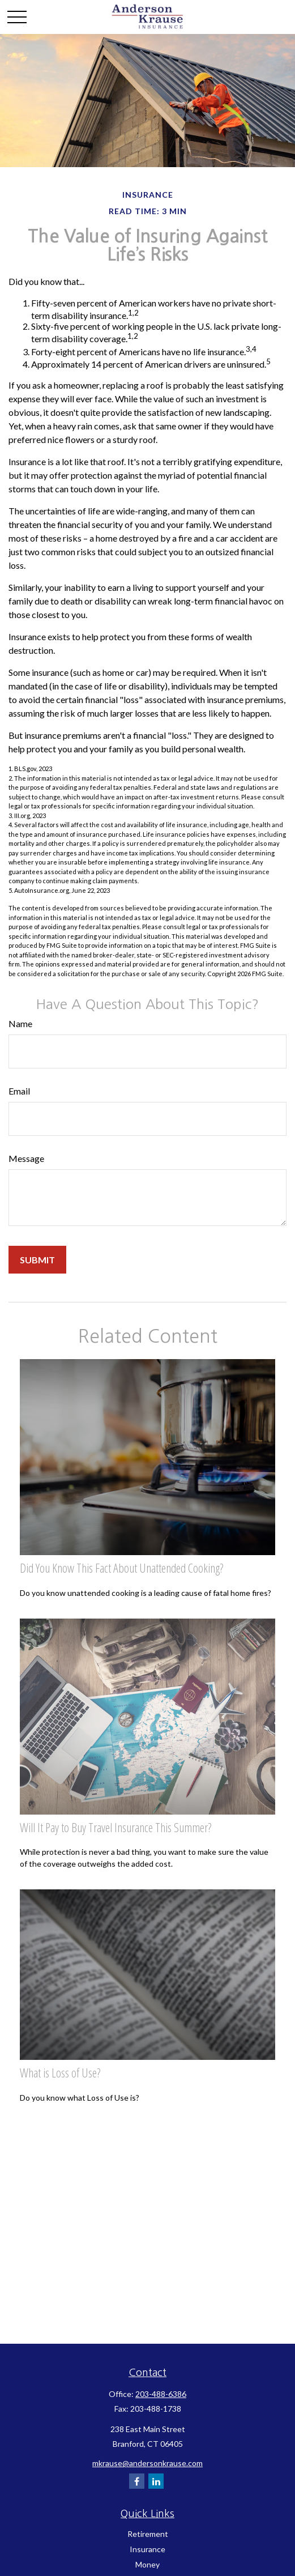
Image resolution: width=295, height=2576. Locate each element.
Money (147, 2564)
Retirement (147, 2534)
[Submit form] (37, 1260)
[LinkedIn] (156, 2481)
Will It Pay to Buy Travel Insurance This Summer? (115, 1827)
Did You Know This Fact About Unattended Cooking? (121, 1568)
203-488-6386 (160, 2394)
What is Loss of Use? (60, 2072)
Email (19, 1090)
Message (26, 1158)
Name (20, 1023)
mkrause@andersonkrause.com (147, 2463)
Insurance (147, 2549)
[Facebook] (136, 2481)
